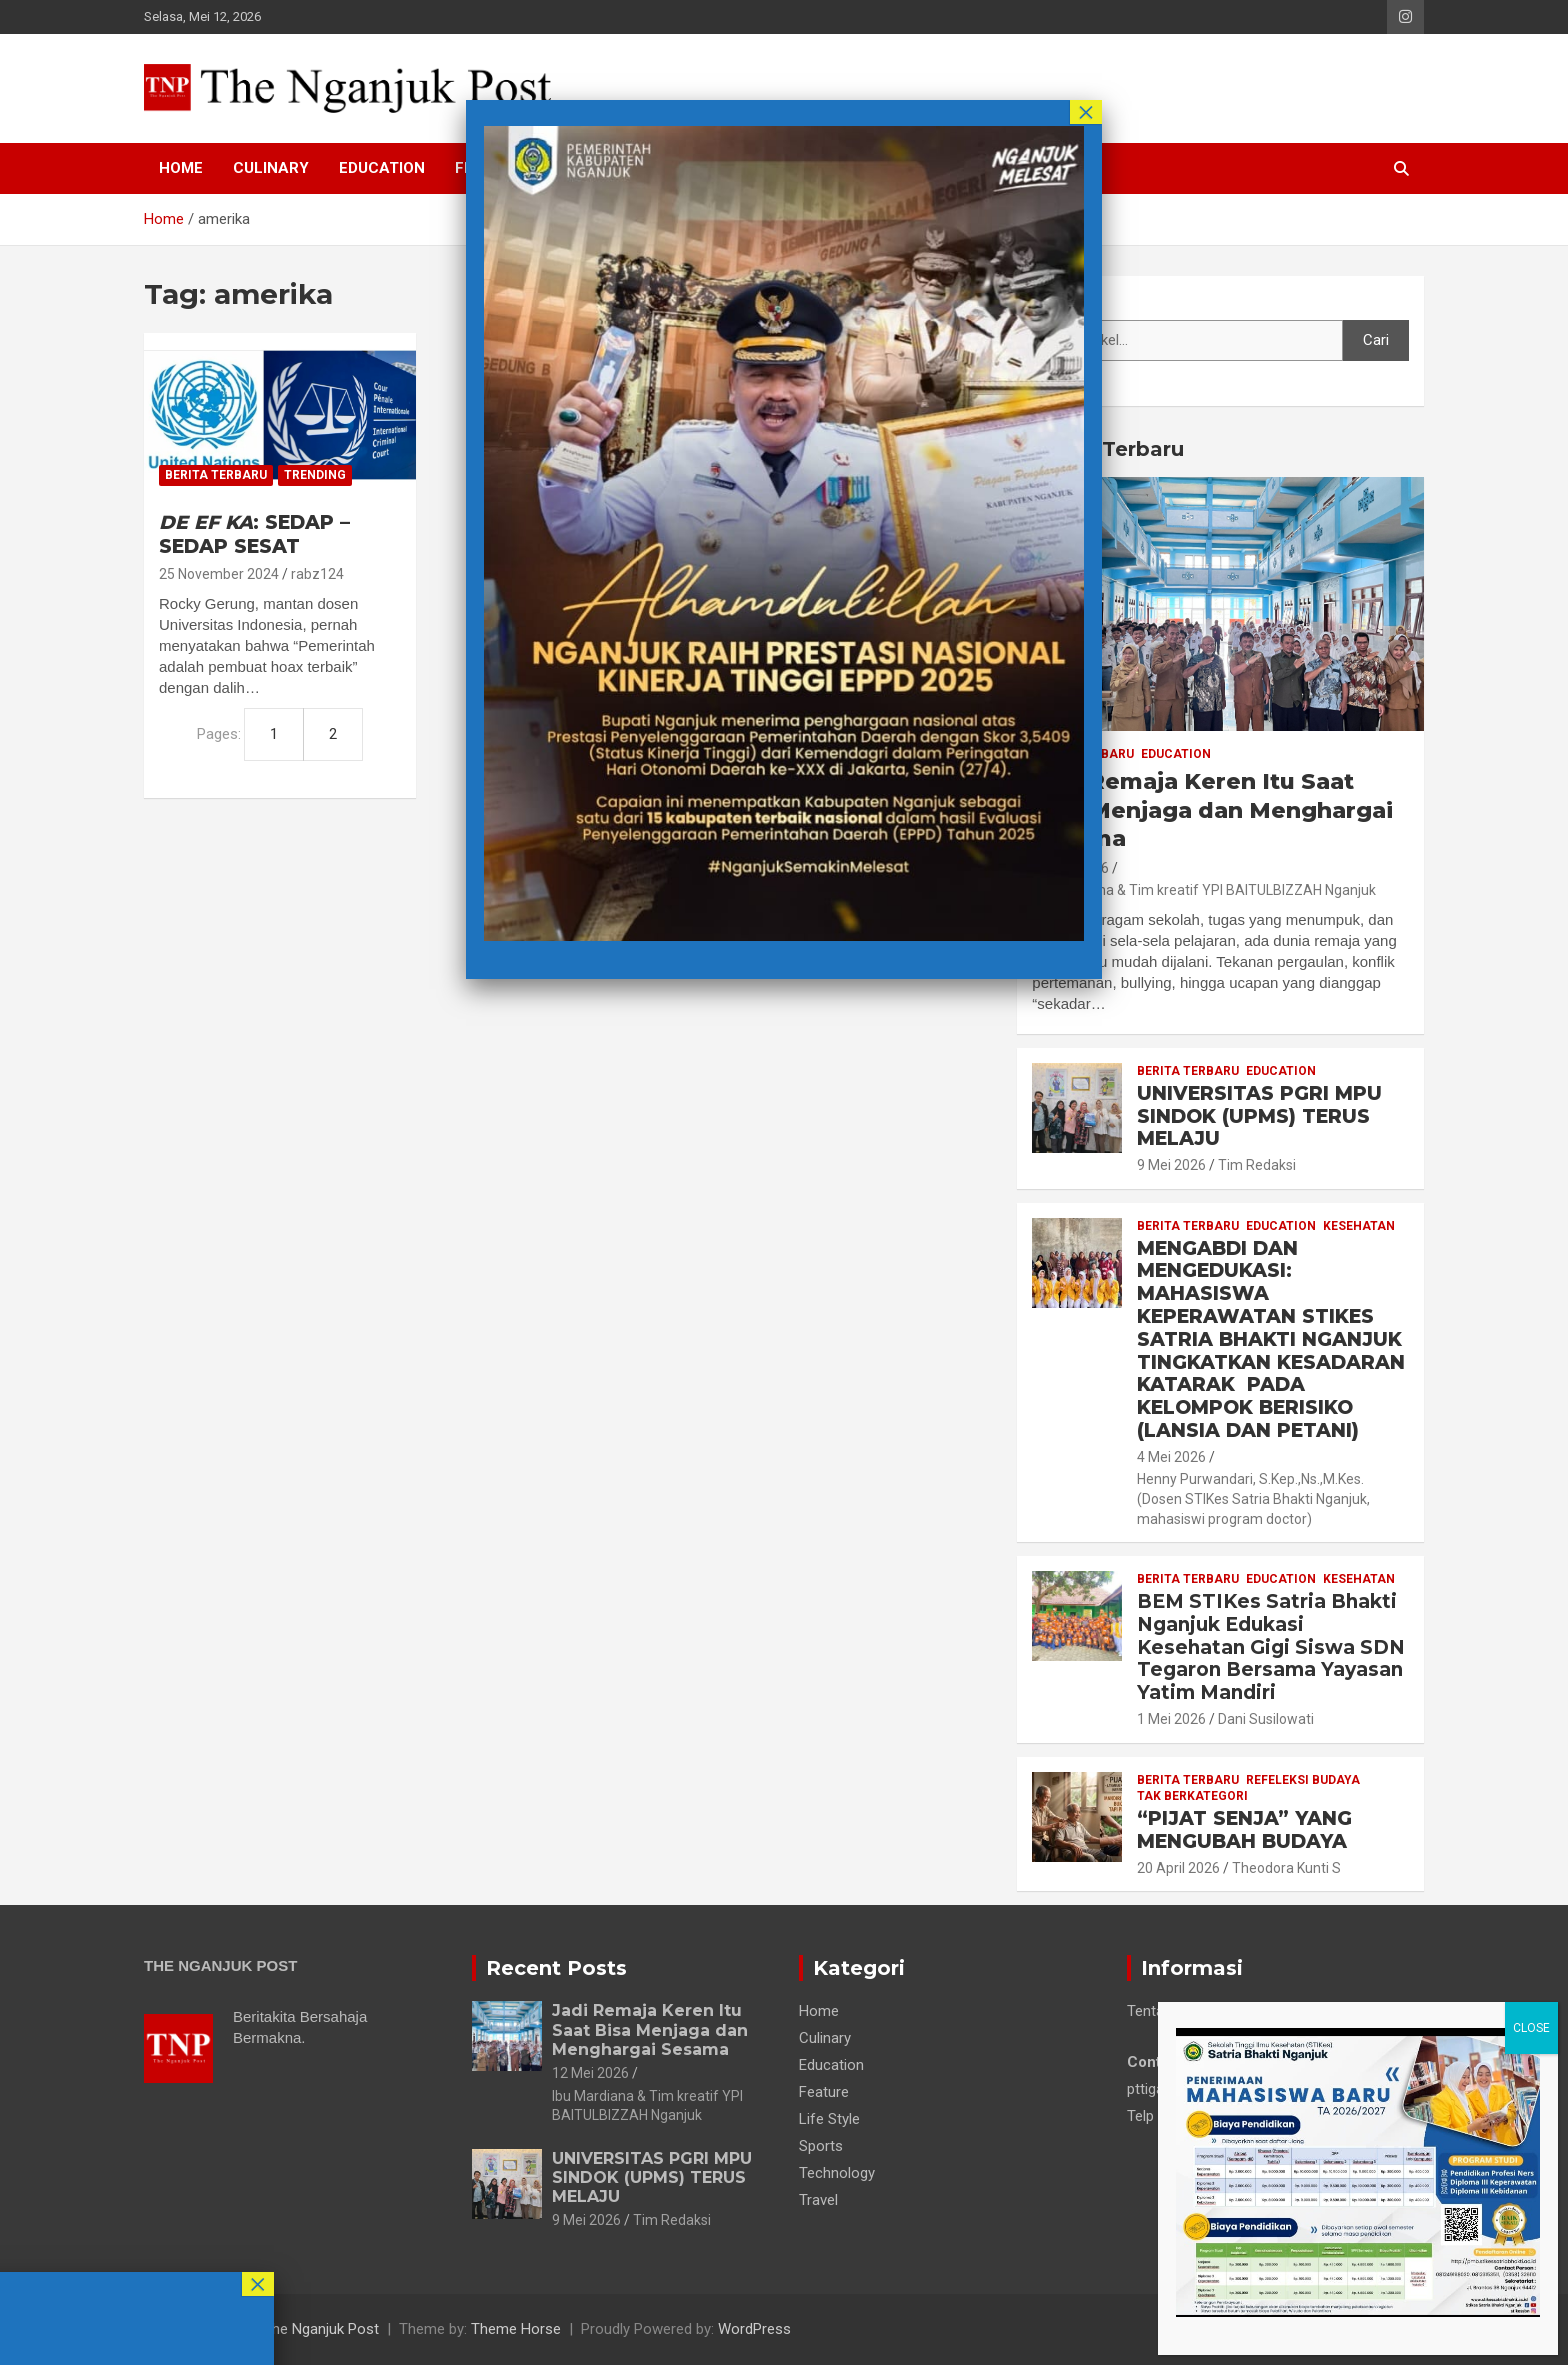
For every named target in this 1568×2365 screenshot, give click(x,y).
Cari (1045, 301)
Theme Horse (516, 2329)
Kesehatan (1359, 1226)
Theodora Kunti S (1286, 1868)
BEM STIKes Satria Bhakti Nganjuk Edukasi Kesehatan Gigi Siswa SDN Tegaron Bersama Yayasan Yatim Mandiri (1271, 1647)
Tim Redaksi (1257, 1165)
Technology (837, 2173)
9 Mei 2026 (1171, 1165)
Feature (824, 2092)
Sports (821, 2146)
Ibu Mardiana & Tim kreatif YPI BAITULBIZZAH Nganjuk (1204, 890)
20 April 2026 (1178, 1868)
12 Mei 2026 (590, 2073)
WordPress (754, 2329)
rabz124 (317, 574)
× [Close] (1086, 112)
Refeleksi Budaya (1303, 1780)
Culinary (271, 168)
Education (382, 168)
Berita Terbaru (216, 475)
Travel (818, 2200)
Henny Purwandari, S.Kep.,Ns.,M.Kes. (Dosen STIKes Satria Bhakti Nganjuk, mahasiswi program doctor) (1253, 1498)
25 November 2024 (219, 574)
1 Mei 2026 (1171, 1719)
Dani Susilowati (1266, 1719)
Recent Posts (556, 1968)
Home (181, 168)
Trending (315, 475)
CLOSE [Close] (1531, 2028)
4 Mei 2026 (1171, 1457)
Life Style (829, 2119)
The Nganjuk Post (321, 2329)
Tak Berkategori (1192, 1796)
